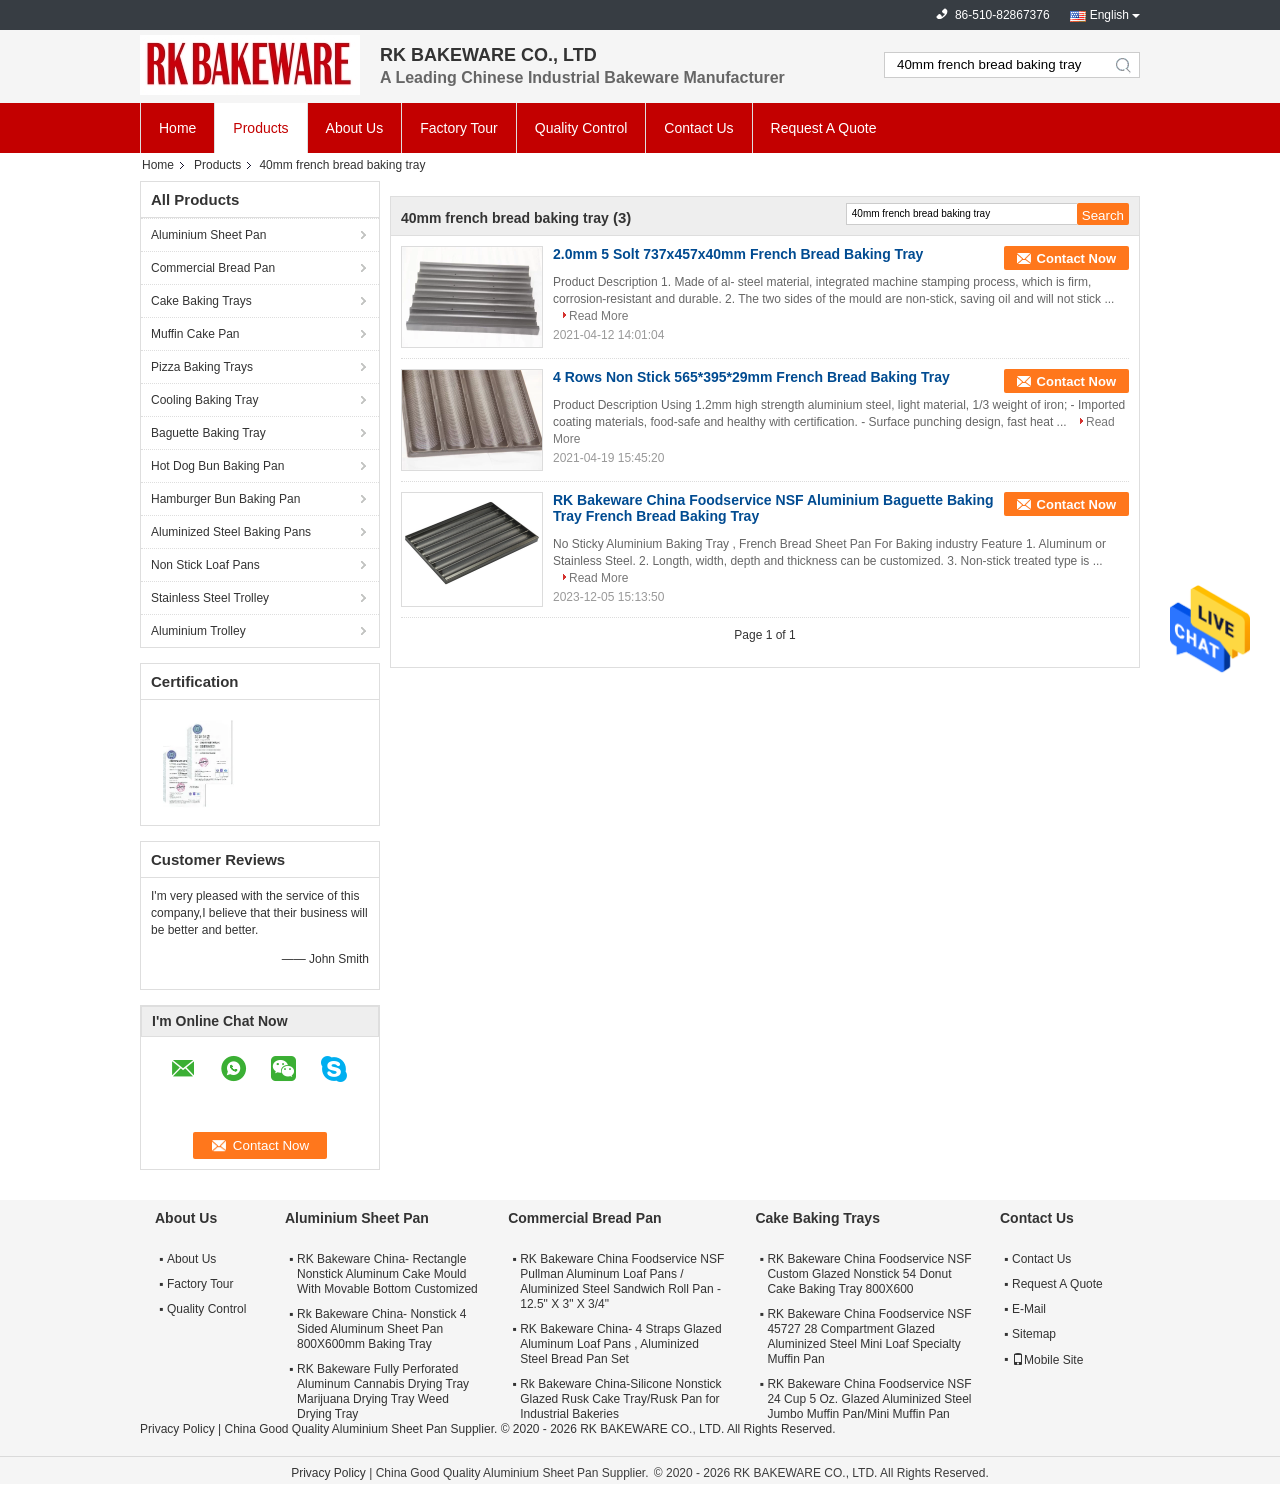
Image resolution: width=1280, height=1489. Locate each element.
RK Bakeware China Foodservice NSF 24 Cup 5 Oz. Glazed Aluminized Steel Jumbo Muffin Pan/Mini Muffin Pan (869, 1399)
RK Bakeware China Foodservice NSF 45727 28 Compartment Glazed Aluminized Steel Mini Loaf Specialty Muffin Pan (869, 1336)
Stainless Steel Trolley (210, 598)
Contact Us (698, 128)
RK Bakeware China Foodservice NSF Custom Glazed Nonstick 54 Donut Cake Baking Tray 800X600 (869, 1274)
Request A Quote (824, 128)
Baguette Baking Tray (208, 433)
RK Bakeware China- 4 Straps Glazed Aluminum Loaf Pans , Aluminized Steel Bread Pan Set (620, 1344)
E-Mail (1029, 1309)
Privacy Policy (177, 1429)
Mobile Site (1047, 1360)
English (1109, 15)
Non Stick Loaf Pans (205, 565)
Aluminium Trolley (198, 631)
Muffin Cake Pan (195, 334)
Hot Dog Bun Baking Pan (217, 466)
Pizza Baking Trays (202, 367)
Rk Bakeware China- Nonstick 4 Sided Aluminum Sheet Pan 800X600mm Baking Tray (381, 1329)
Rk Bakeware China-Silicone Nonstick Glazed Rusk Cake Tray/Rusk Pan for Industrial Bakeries (620, 1399)
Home (177, 128)
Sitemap (1034, 1334)
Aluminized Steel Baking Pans (231, 532)
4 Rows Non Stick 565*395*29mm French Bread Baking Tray (751, 377)
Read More (598, 316)
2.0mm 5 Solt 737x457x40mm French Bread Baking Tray (738, 254)
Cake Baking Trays (201, 301)
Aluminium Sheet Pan (208, 235)
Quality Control (581, 128)
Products (260, 128)
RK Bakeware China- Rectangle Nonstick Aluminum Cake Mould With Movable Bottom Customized (387, 1274)
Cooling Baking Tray (204, 400)
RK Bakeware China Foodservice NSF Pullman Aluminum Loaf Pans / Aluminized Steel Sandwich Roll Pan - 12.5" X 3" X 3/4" (622, 1281)
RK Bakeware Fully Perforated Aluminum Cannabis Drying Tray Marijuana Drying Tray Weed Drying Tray (383, 1391)
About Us (355, 128)
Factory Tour (459, 128)
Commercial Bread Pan (213, 268)
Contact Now (1076, 258)
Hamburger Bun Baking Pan (225, 499)
